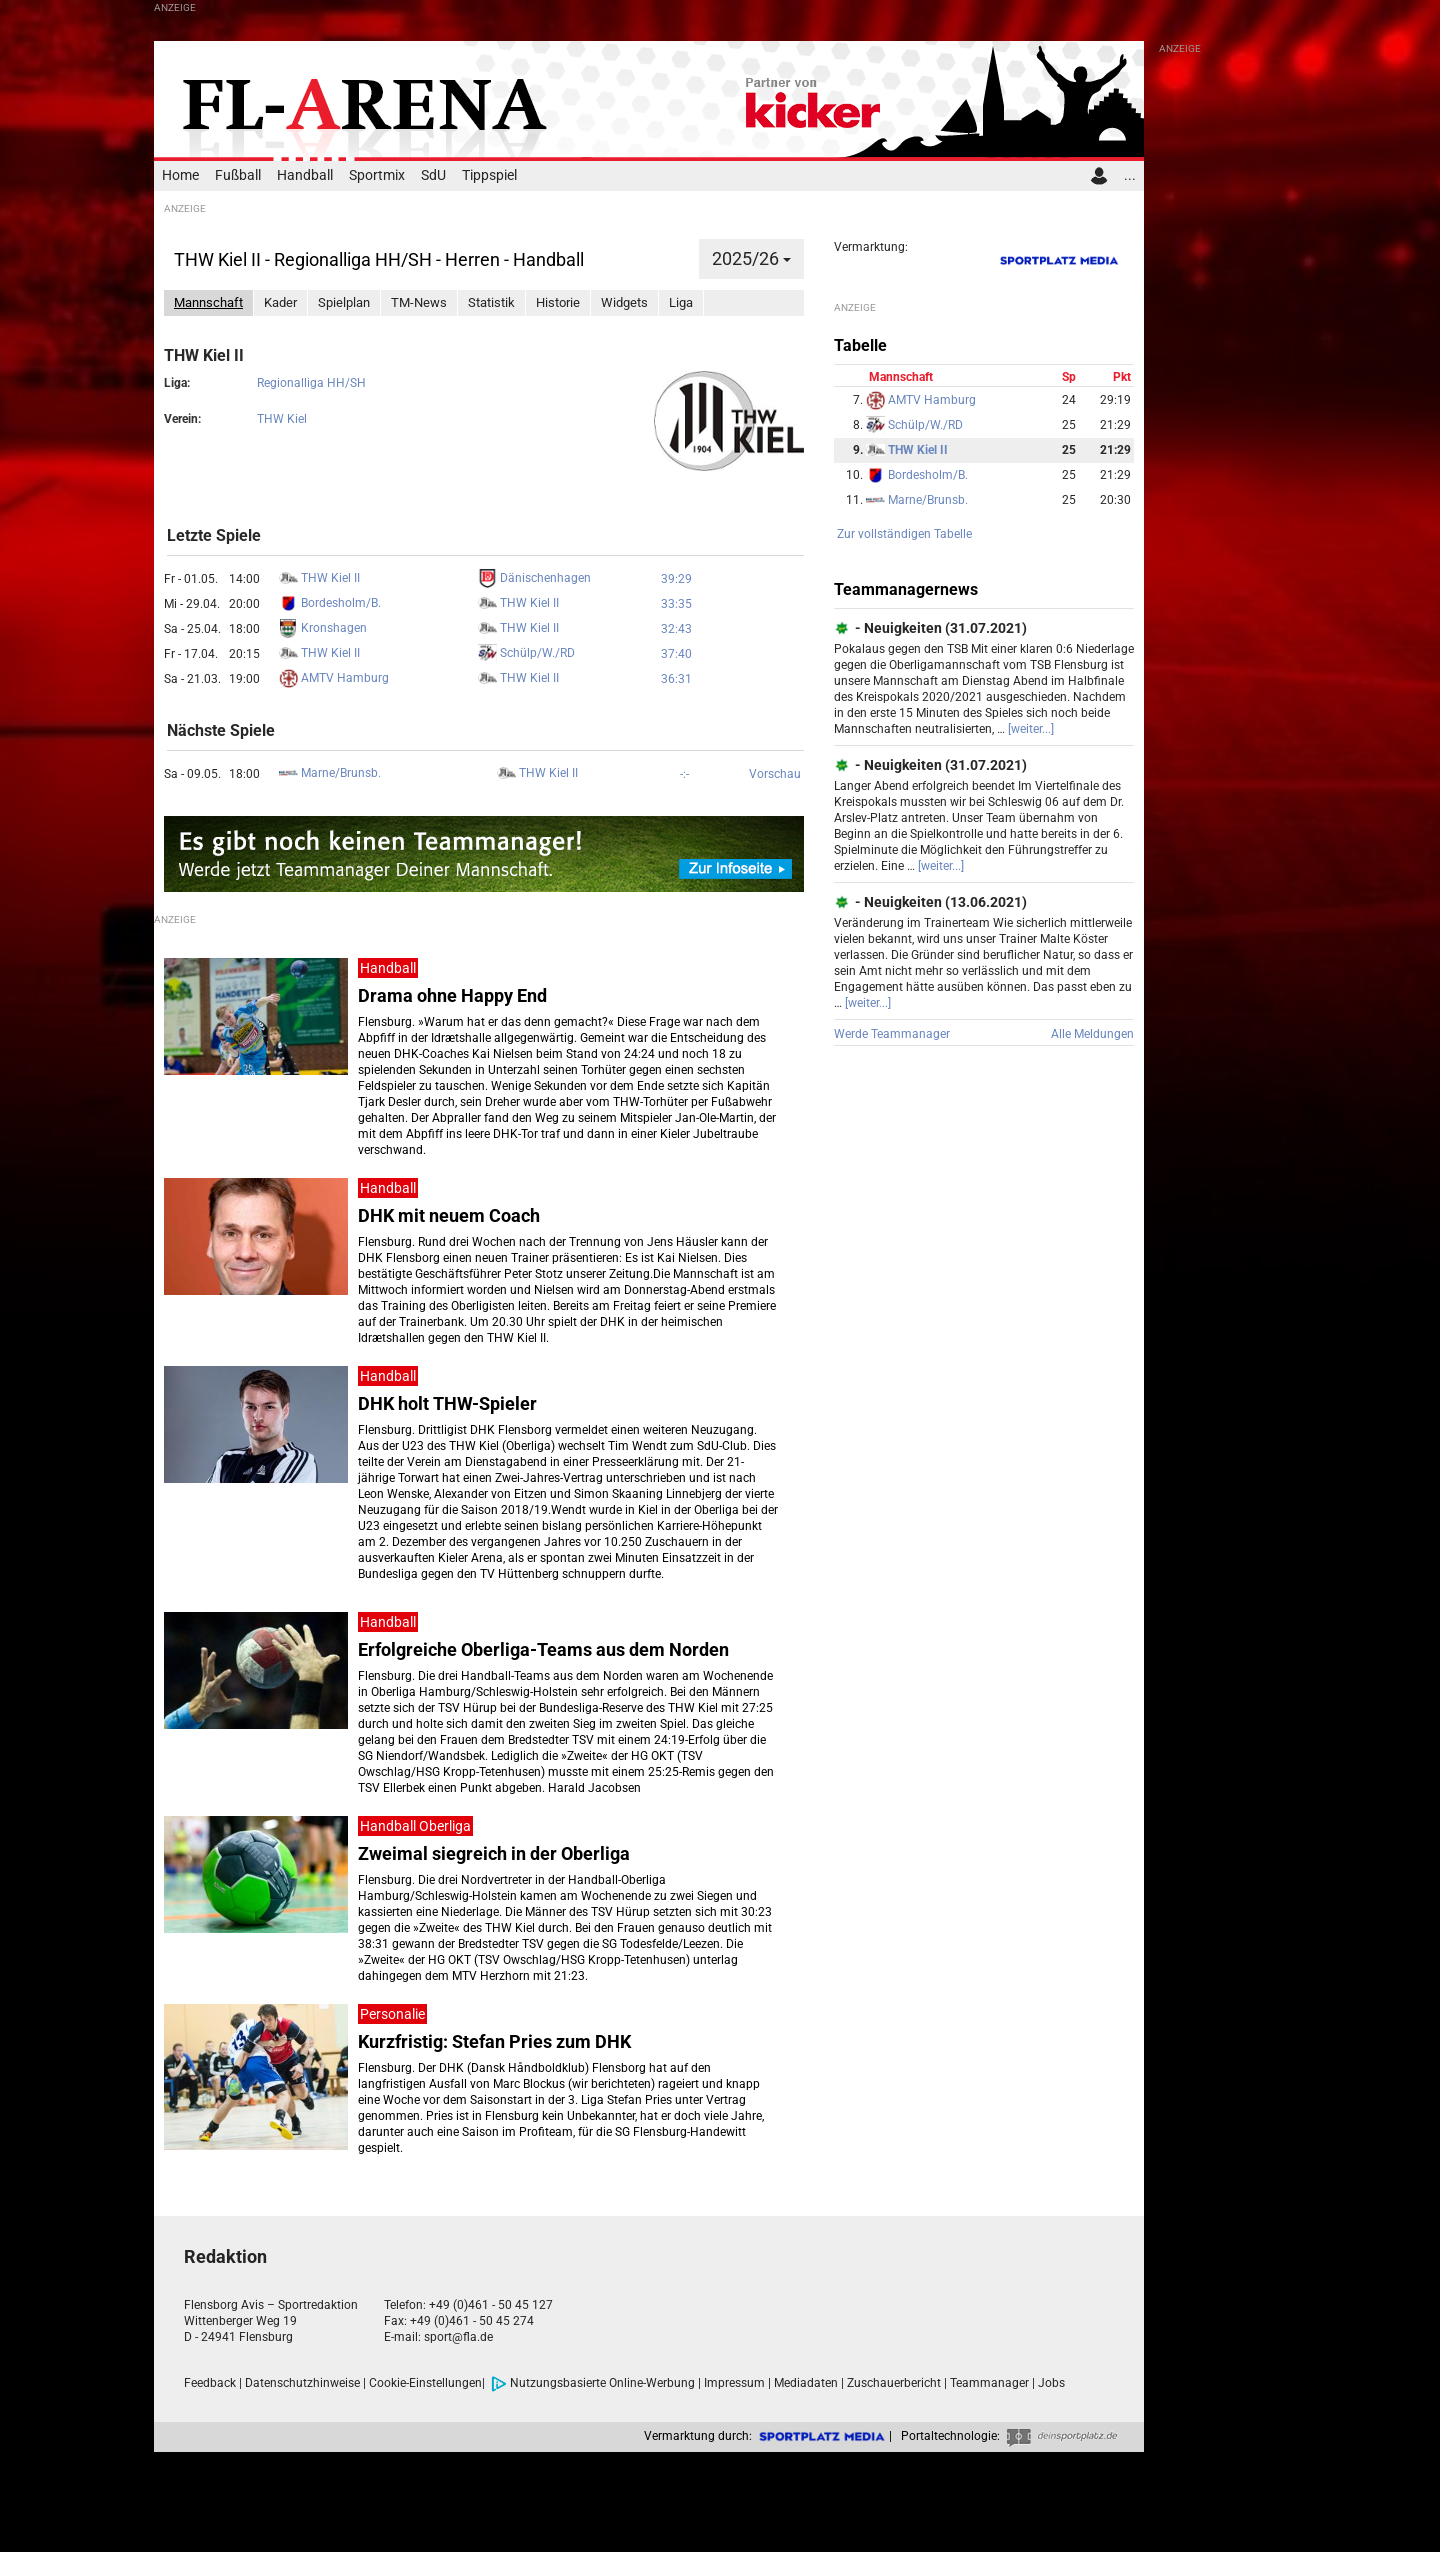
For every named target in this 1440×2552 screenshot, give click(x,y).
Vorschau (775, 774)
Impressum (734, 2383)
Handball (305, 175)
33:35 (676, 604)
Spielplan (344, 302)
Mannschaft (208, 302)
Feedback (210, 2383)
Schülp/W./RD (526, 653)
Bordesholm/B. (330, 603)
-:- (684, 774)
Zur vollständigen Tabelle (904, 534)
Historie (558, 302)
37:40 (676, 654)
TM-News (419, 302)
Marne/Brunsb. (330, 773)
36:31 (676, 679)
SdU (433, 175)
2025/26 (751, 258)
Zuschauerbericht (894, 2383)
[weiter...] (1031, 729)
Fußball (238, 175)
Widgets (624, 302)
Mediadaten (806, 2383)
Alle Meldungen (1092, 1034)
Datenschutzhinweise (302, 2383)
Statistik (491, 302)
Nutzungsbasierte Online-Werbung (593, 2383)
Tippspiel (489, 175)
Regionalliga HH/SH (311, 383)
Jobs (1051, 2383)
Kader (280, 302)
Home (180, 175)
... (1130, 175)
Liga (681, 302)
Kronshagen (323, 628)
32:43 (676, 629)
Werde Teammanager (892, 1034)
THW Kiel (282, 419)
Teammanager (989, 2383)
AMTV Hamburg (334, 678)
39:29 (676, 579)
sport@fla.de (458, 2337)
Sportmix (377, 175)
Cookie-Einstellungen (425, 2383)
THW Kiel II (319, 578)
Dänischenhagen (534, 578)
